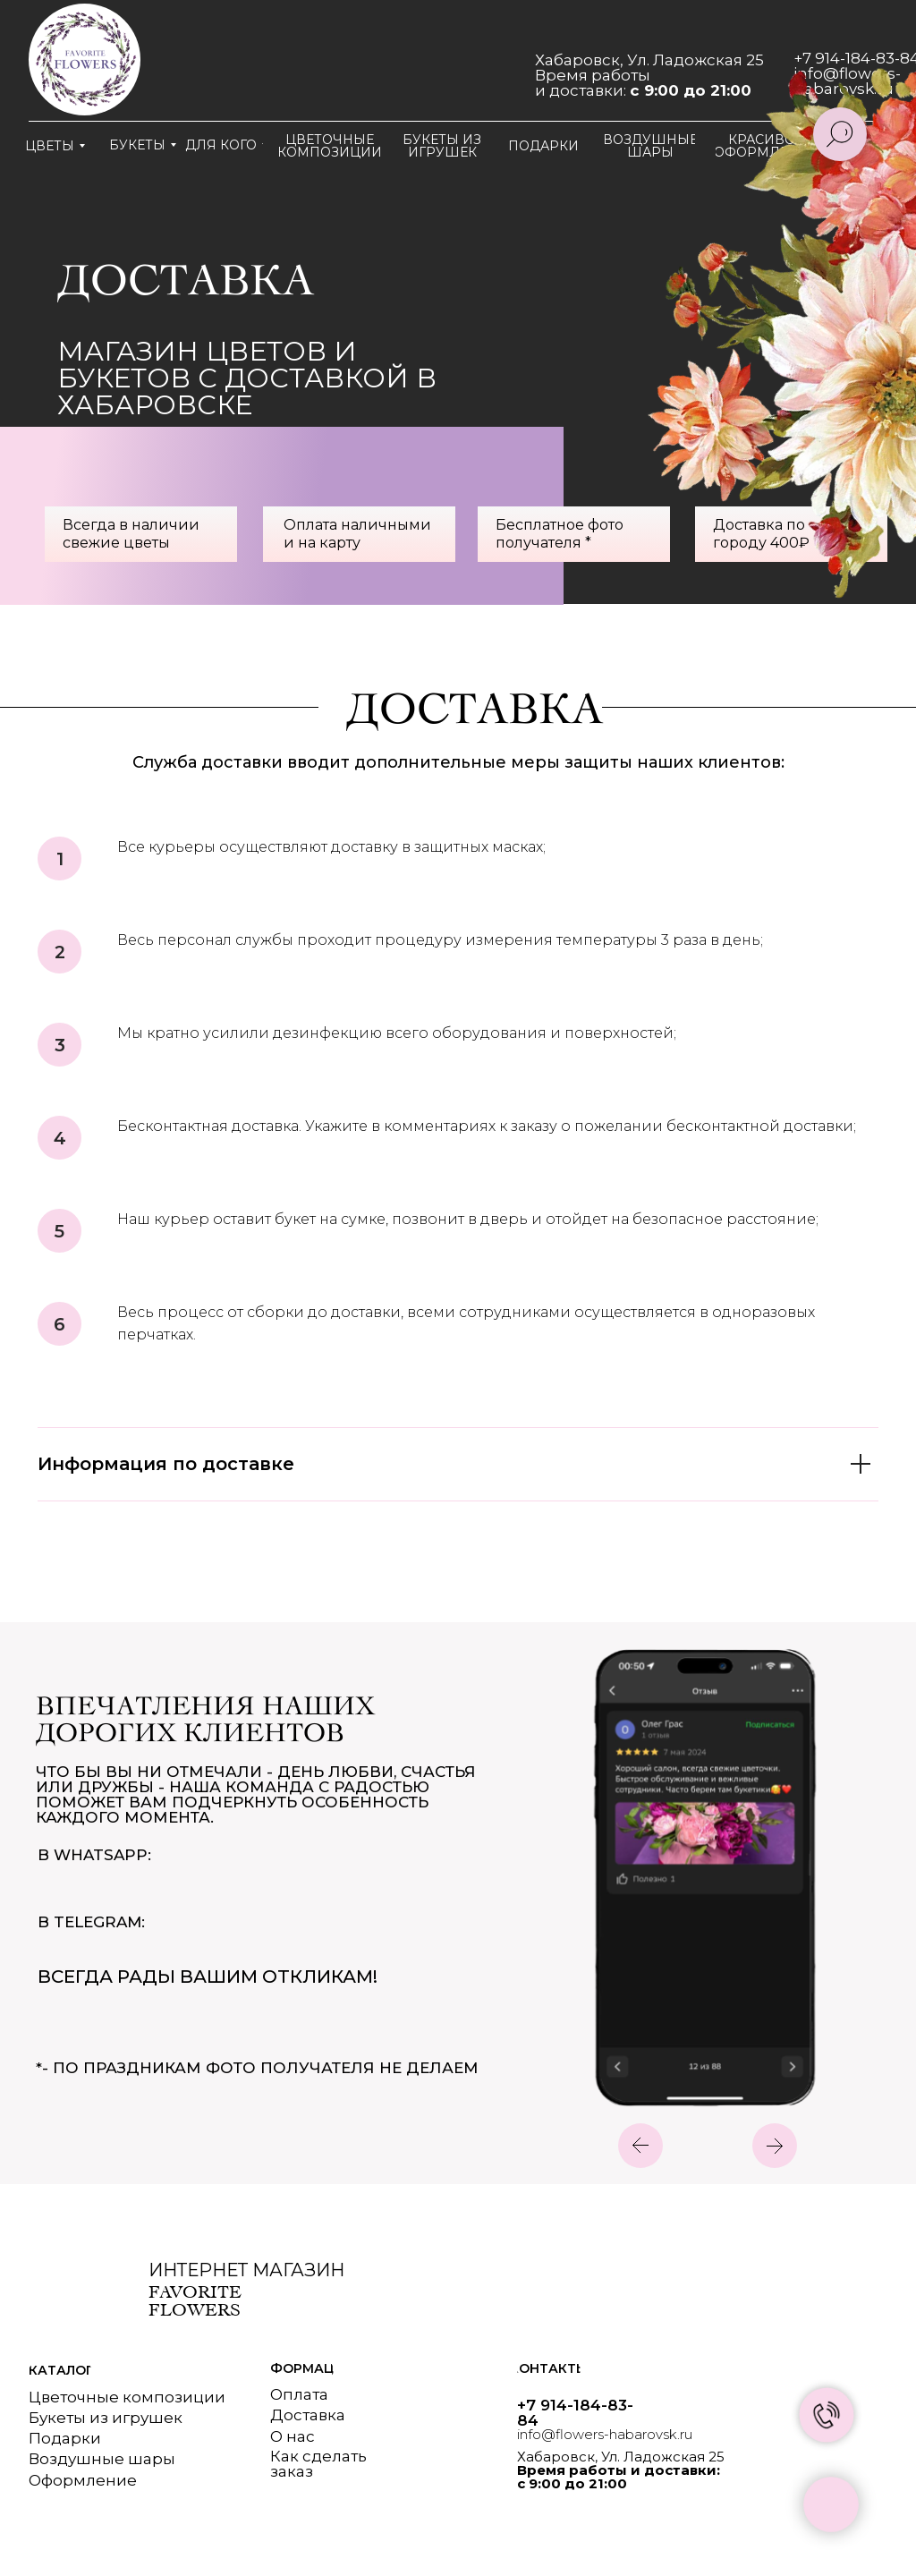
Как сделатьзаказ (318, 2463)
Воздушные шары (102, 2459)
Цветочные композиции (127, 2397)
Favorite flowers (195, 2301)
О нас (292, 2436)
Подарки (65, 2438)
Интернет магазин (246, 2270)
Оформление (83, 2480)
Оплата (299, 2394)
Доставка (307, 2415)
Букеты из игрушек (105, 2418)
